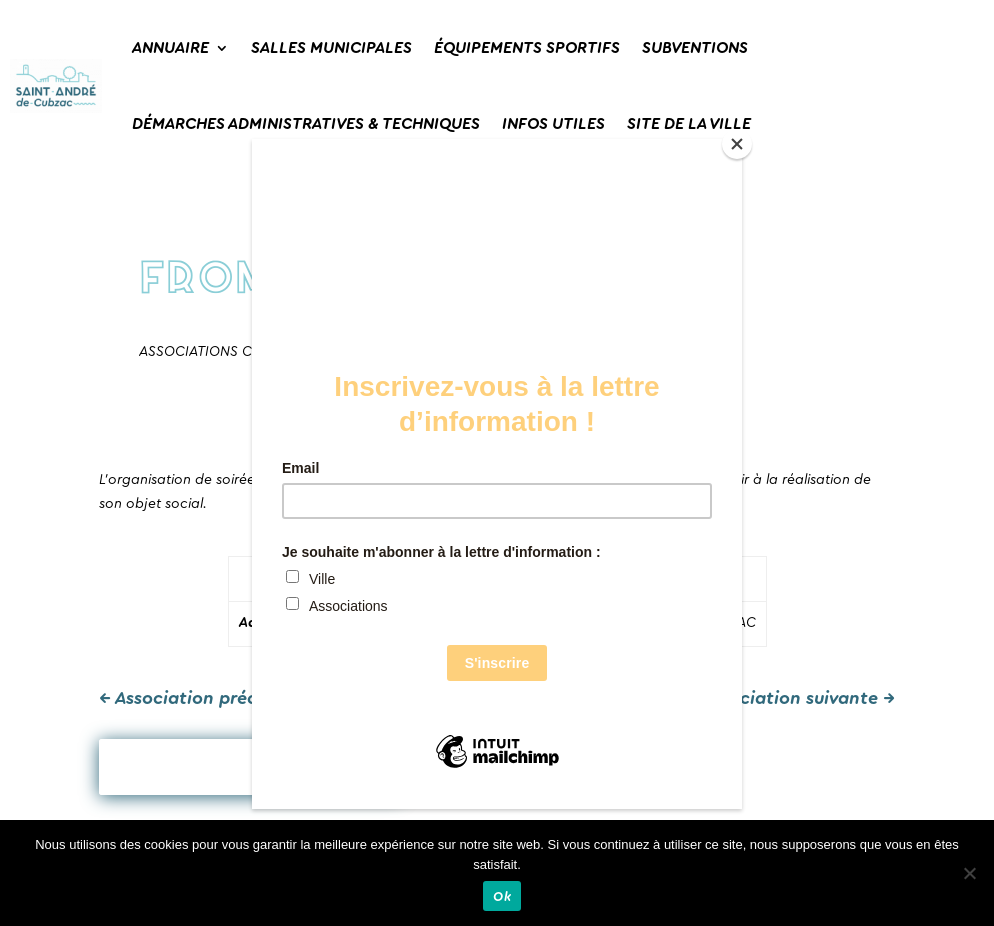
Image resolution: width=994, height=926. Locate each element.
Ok (502, 896)
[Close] (737, 144)
